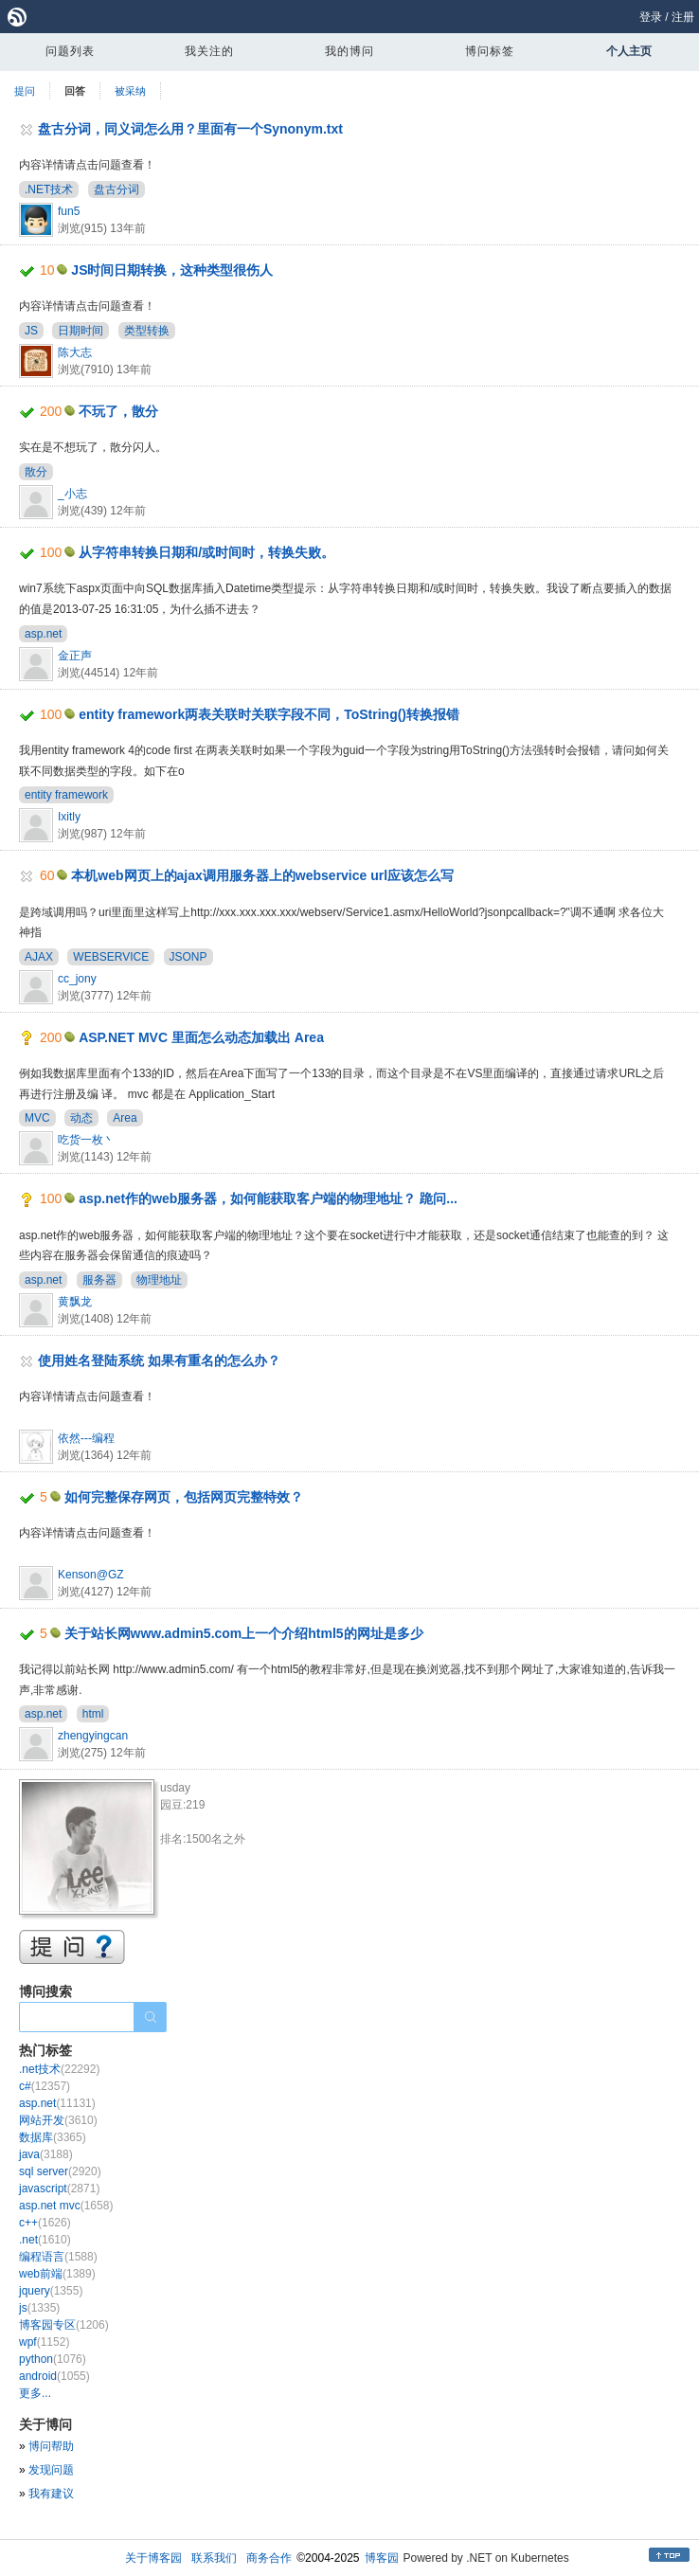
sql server (60, 2171)
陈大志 (75, 352)
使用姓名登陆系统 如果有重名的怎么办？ (159, 1360)
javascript (59, 2188)
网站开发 (58, 2120)
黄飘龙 (75, 1301)
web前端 (57, 2273)
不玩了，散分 (118, 411)
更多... (35, 2393)
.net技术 (59, 2069)
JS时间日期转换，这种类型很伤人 (172, 270)
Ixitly (69, 816)
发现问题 (51, 2470)
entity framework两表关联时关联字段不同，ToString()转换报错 (269, 714)
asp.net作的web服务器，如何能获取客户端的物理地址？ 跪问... (268, 1198)
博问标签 (489, 51)
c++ (45, 2222)
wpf (44, 2342)
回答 (74, 91)
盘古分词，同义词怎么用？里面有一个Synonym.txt (190, 128)
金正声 (75, 655)
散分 (36, 471)
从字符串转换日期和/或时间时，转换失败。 (206, 552)
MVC (37, 1118)
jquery (50, 2290)
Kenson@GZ (91, 1574)
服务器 (99, 1280)
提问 (24, 91)
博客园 (382, 2558)
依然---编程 (86, 1438)
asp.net (43, 633)
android (54, 2376)
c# (44, 2086)
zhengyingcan (93, 1735)
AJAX (39, 957)
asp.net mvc (66, 2205)
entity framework (66, 795)
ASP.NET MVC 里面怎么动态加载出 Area (201, 1037)
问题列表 (70, 51)
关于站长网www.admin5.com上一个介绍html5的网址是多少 (243, 1633)
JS (31, 330)
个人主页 (629, 51)
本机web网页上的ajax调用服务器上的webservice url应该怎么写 (262, 875)
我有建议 (51, 2493)
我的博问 (349, 51)
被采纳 (130, 91)
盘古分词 (116, 189)
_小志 (72, 493)
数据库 (52, 2137)
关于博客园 (153, 2558)
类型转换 (147, 330)
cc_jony (77, 978)
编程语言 (58, 2256)
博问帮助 (51, 2446)
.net (45, 2239)
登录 (650, 17)
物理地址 (159, 1280)
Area (124, 1118)
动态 (81, 1118)
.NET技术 (49, 189)
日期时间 (80, 330)
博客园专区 (64, 2325)
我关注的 (209, 51)
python (52, 2359)
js (39, 2308)
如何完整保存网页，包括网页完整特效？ (183, 1496)
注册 (683, 17)
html (93, 1713)
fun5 (69, 211)
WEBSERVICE (111, 957)
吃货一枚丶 (86, 1139)
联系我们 (214, 2558)
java (46, 2154)
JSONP (188, 957)
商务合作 (269, 2558)
